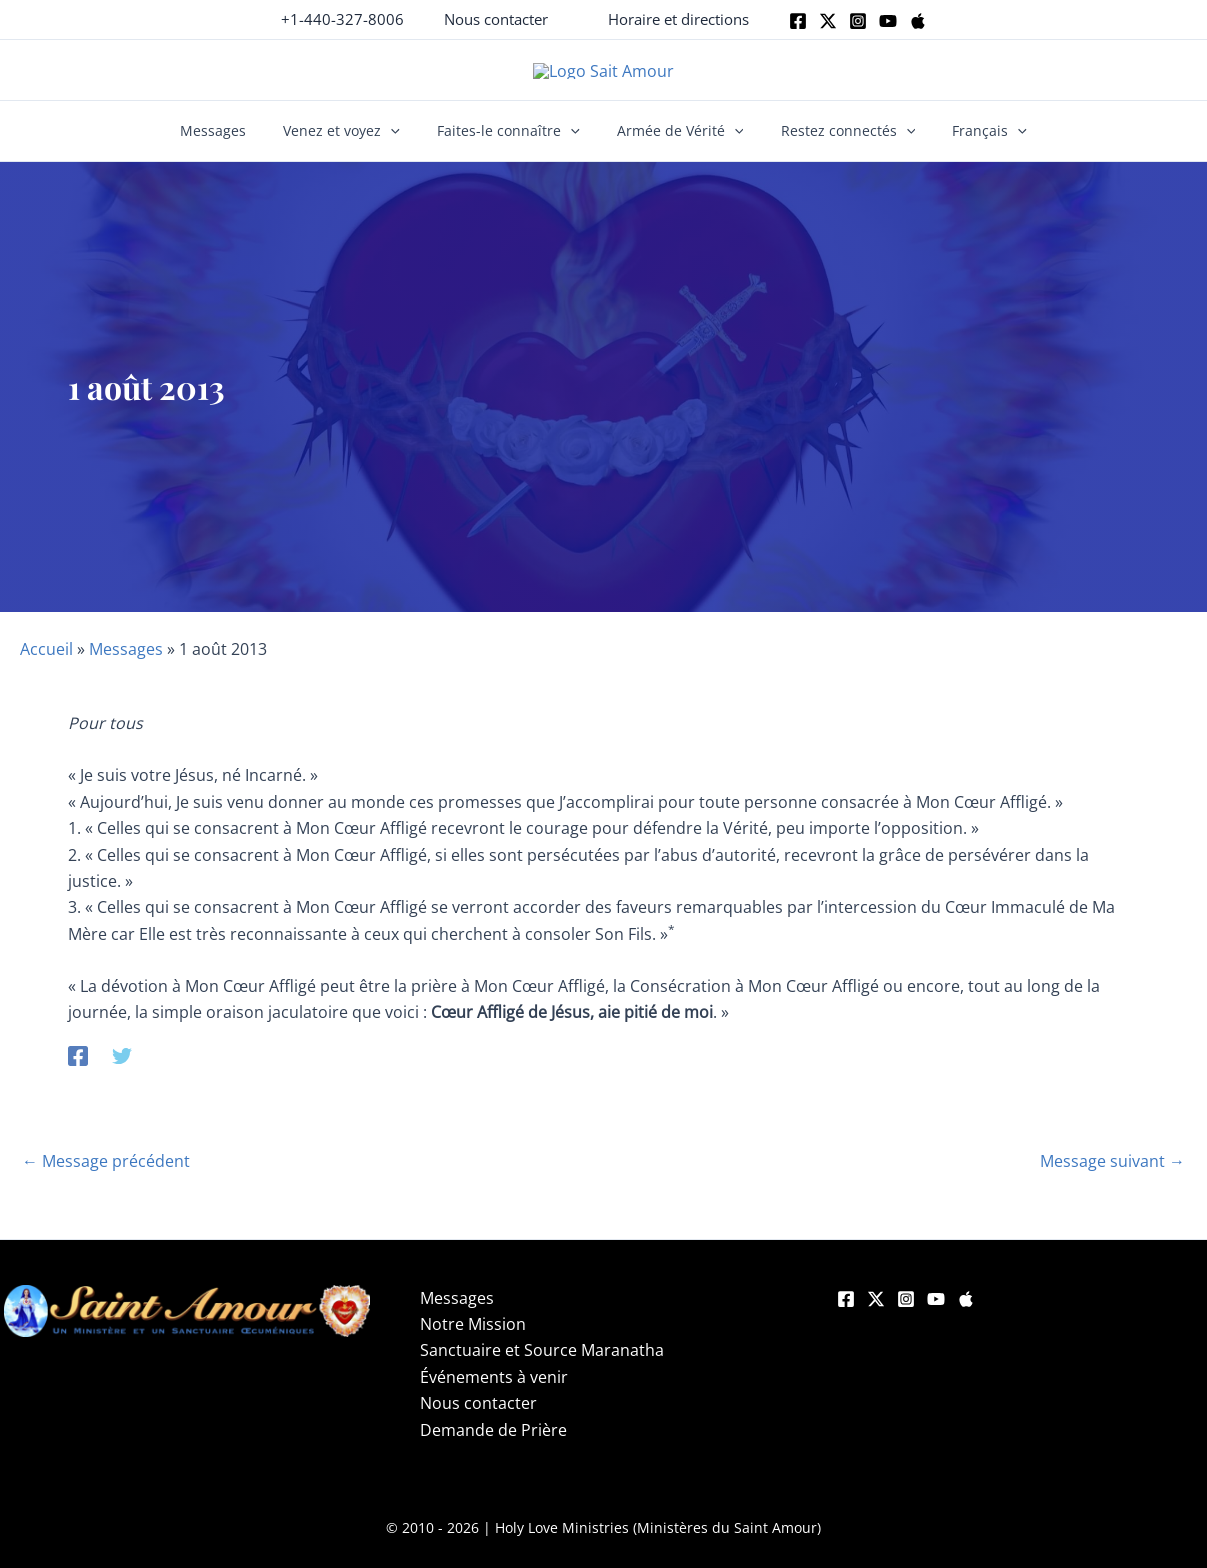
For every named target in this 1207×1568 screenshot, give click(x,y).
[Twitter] (828, 21)
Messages (234, 145)
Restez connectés (835, 146)
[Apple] (918, 21)
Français (968, 146)
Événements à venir (494, 1391)
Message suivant (1112, 1176)
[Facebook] (798, 21)
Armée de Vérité (676, 146)
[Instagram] (858, 21)
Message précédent (106, 1176)
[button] (496, 19)
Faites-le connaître (512, 146)
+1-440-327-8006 (342, 19)
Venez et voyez (354, 146)
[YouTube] (936, 1314)
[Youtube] (888, 21)
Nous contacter (478, 1418)
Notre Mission (473, 1339)
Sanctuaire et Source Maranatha (542, 1365)
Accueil (46, 664)
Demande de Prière (493, 1444)
